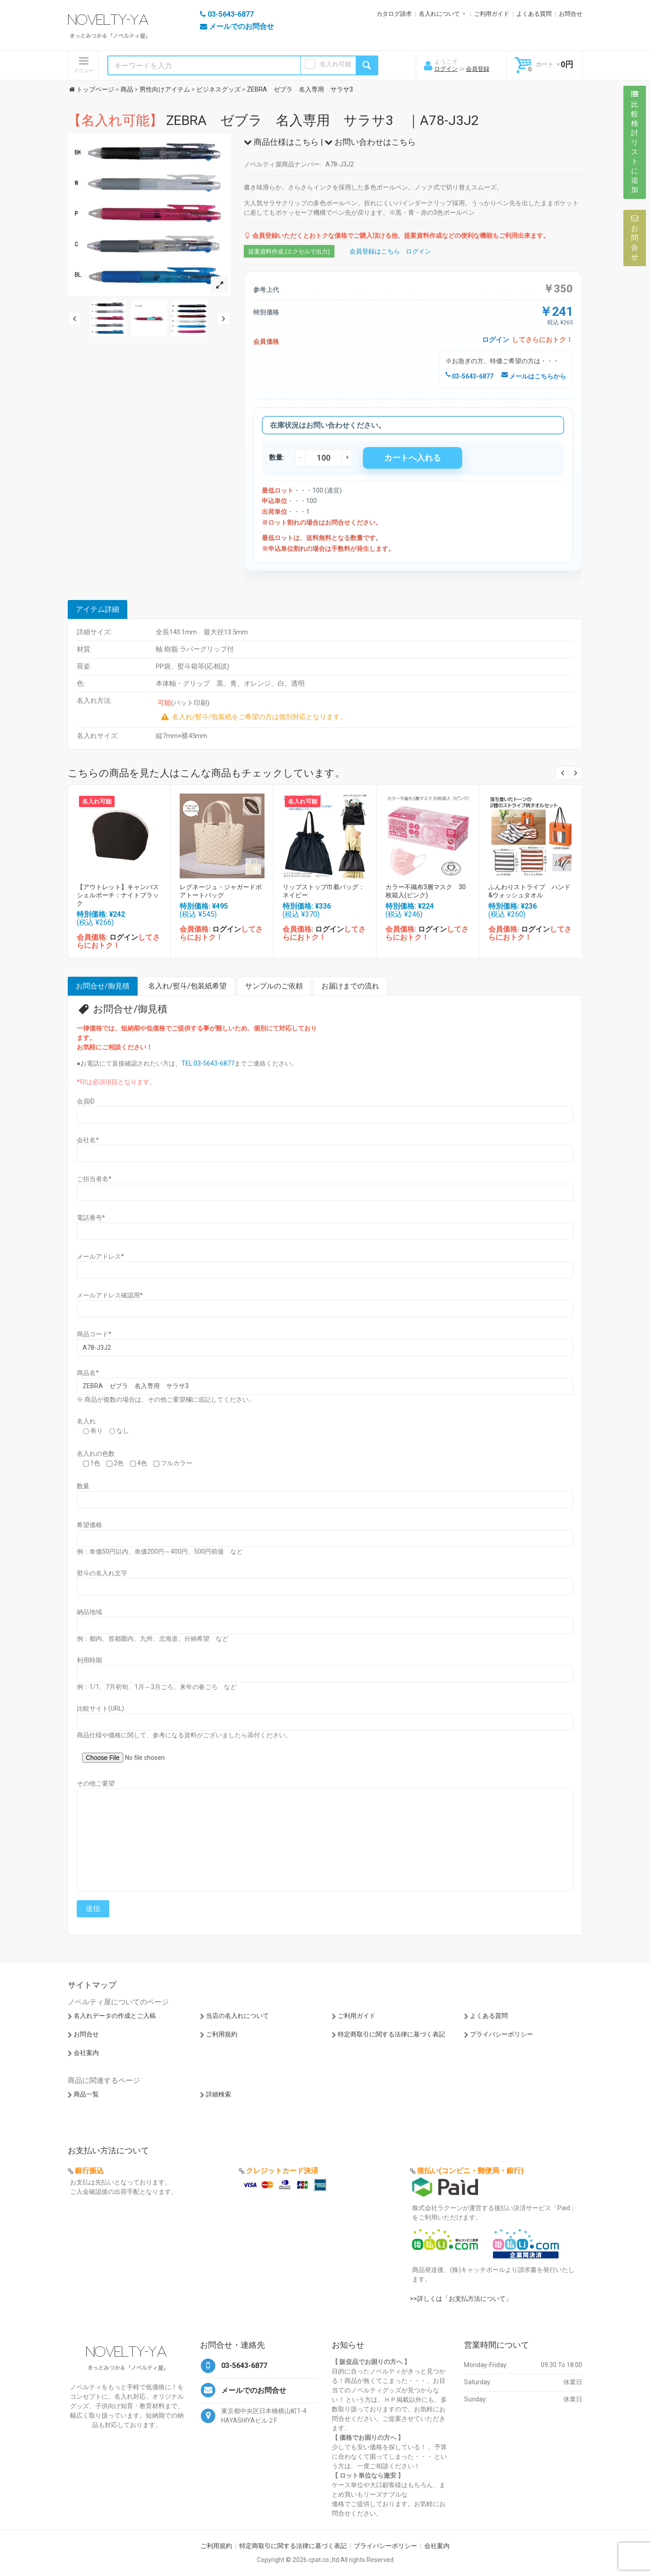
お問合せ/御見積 (103, 986)
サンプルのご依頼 (274, 986)
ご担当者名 (94, 1178)
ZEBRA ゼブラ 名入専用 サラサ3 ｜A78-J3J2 (273, 120)
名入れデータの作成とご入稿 (115, 2015)
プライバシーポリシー (501, 2034)
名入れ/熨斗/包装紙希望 (187, 986)
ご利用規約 (221, 2034)
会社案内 (86, 2052)
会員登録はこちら (374, 251)
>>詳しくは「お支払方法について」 (461, 2298)
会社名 (88, 1140)
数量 (83, 1486)
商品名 (88, 1372)
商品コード (94, 1334)
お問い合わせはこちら (370, 142)
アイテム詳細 (97, 609)
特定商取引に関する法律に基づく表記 (391, 2034)
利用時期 (89, 1660)
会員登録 (477, 68)
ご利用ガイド (491, 13)
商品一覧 (86, 2094)
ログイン (446, 68)
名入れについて (439, 13)
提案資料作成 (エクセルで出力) (289, 251)
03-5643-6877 (469, 376)
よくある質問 (534, 13)
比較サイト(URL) (100, 1708)
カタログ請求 (394, 13)
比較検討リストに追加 (634, 142)
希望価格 (89, 1524)
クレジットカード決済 (282, 2170)
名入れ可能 (335, 64)
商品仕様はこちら (281, 142)
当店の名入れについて (237, 2015)
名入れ (86, 1421)
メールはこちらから (533, 376)
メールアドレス (100, 1256)
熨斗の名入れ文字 (102, 1573)
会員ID (86, 1101)
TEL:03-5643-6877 (207, 1063)
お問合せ (570, 13)
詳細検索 (218, 2094)
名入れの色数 (96, 1453)
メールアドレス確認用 (110, 1295)
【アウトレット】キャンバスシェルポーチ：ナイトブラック (118, 895)
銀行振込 (89, 2170)
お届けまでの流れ (350, 986)
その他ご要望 (96, 1783)
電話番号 (91, 1217)
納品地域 (89, 1612)
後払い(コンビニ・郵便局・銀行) (470, 2170)
